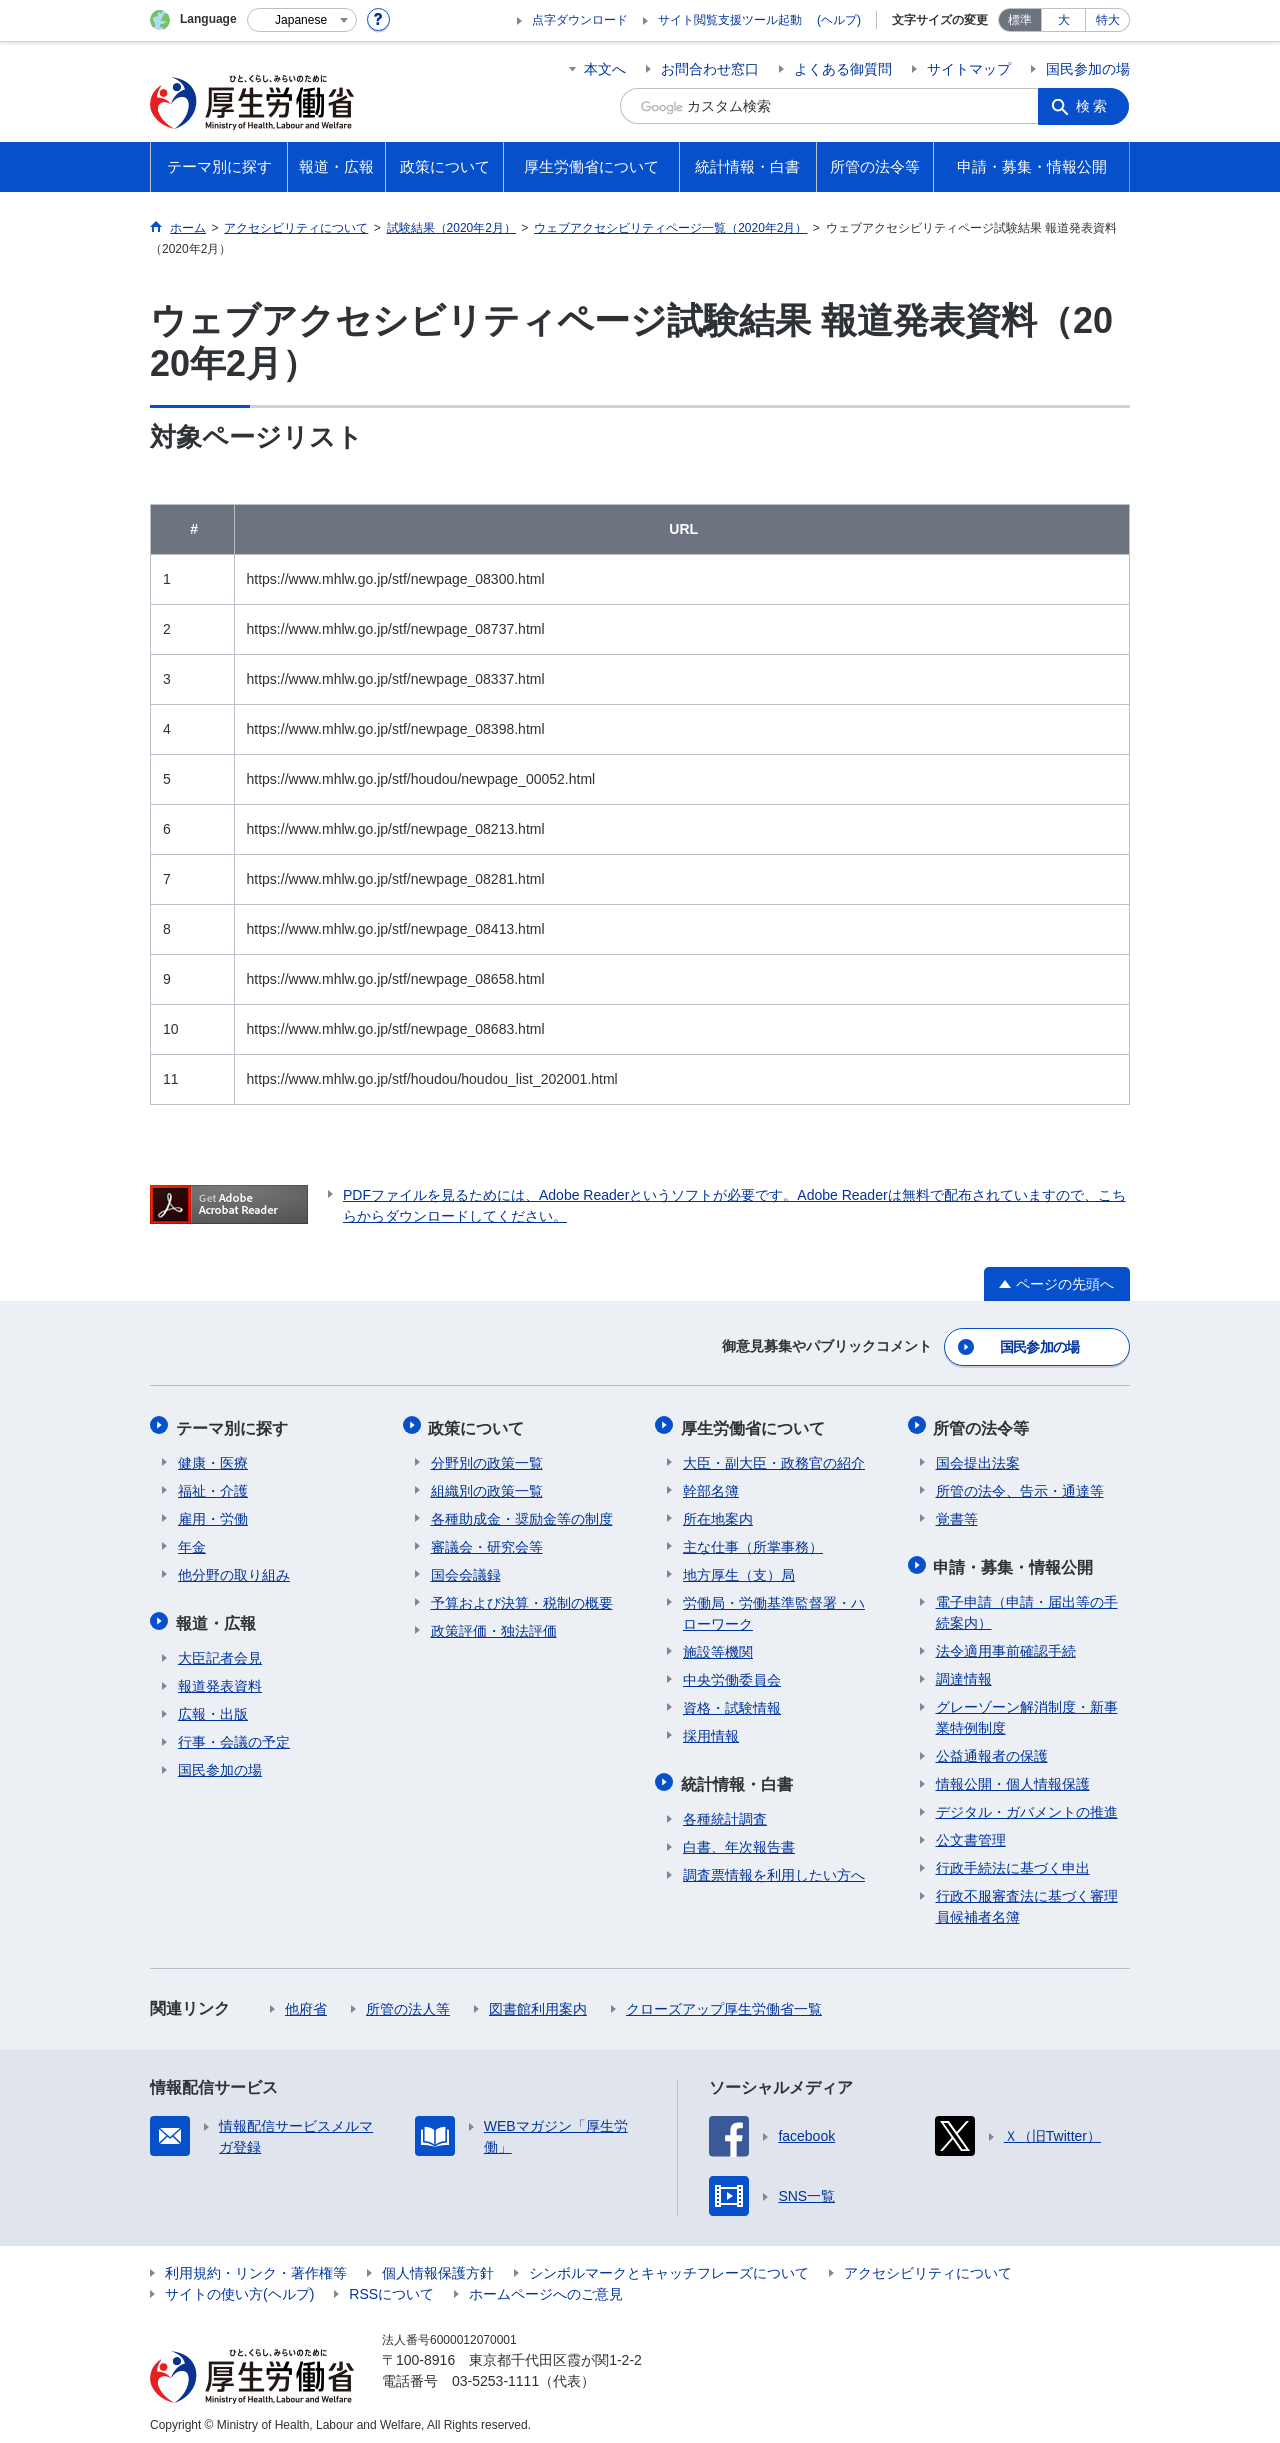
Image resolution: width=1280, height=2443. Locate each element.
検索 (1094, 106)
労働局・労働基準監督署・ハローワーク (774, 1608)
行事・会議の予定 (234, 1734)
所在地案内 (718, 1514)
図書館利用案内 (538, 2001)
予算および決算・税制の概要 (522, 1598)
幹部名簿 (711, 1486)
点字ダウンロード (580, 20)
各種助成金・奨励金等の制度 (522, 1514)
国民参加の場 (1088, 69)
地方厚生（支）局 (739, 1570)
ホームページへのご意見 (546, 2286)
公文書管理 (971, 1832)
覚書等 (957, 1514)
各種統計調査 (725, 1811)
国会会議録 (466, 1570)
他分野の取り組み (234, 1570)
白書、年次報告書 (739, 1839)
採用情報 (711, 1731)
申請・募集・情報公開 (1016, 1560)
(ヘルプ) (839, 20)
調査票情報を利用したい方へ (774, 1867)
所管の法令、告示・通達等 (1020, 1486)
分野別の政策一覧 (487, 1458)
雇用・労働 (213, 1514)
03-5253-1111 (495, 2373)
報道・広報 (218, 1616)
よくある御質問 (843, 69)
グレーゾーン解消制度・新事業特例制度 (1027, 1709)
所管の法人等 (408, 2001)
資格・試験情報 (732, 1703)
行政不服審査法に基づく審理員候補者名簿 (1027, 1898)
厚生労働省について (755, 1424)
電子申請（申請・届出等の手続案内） (1027, 1604)
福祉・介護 (213, 1486)
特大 (1108, 20)
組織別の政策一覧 (487, 1486)
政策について (479, 1424)
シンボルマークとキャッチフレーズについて (669, 2265)
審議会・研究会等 (487, 1542)
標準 (1020, 20)
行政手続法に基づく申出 (1013, 1860)
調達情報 (964, 1671)
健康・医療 (213, 1458)
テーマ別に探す (234, 1424)
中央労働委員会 (732, 1675)
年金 (192, 1542)
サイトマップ (969, 69)
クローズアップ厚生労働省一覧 (724, 2001)
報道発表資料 (220, 1678)
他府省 (306, 2001)
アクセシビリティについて (928, 2265)
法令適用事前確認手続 (1006, 1643)
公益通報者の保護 (992, 1748)
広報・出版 (213, 1706)
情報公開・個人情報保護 (1013, 1776)
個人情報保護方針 (438, 2265)
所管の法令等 (984, 1424)
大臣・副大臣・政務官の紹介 (774, 1458)
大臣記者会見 (220, 1650)
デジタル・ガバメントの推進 (1027, 1804)
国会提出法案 (978, 1458)
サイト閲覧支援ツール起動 (730, 20)
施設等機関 (718, 1647)
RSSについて (391, 2286)
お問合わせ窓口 (710, 69)
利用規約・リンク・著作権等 (256, 2265)
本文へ (605, 69)
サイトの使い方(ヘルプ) (239, 2286)
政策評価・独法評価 (494, 1626)
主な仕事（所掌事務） (753, 1542)
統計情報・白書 (739, 1777)
